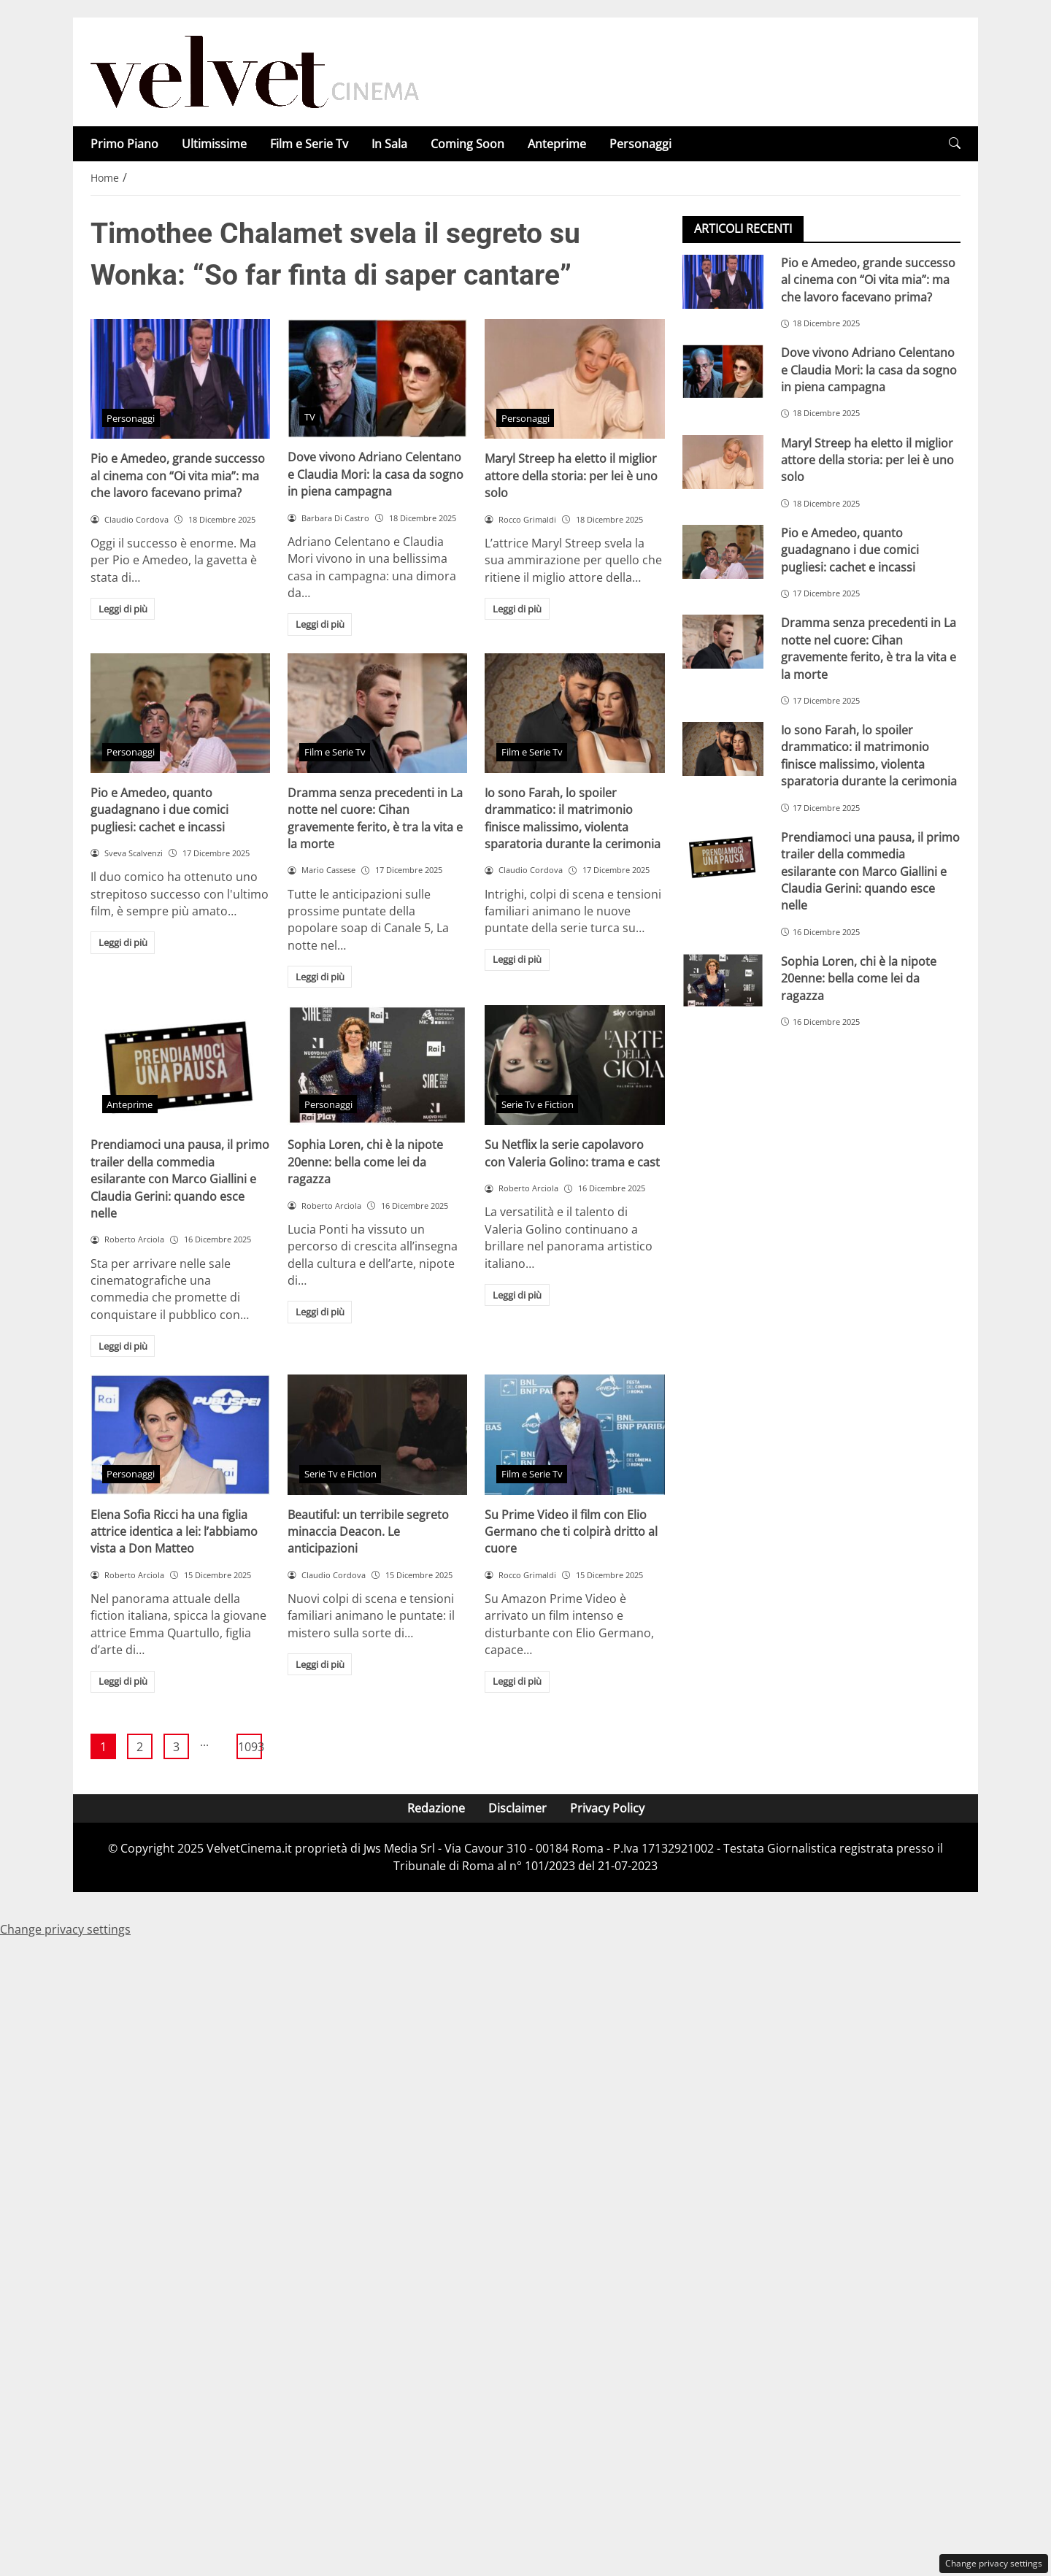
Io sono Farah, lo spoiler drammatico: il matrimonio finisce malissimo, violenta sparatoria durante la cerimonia (573, 818)
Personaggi (640, 144)
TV (309, 416)
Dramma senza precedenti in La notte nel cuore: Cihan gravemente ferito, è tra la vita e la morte (375, 818)
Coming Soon (467, 144)
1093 (250, 1747)
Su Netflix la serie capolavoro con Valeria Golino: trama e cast (572, 1153)
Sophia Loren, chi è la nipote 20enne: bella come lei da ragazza (365, 1162)
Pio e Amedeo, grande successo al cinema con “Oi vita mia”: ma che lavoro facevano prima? (178, 475)
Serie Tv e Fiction (537, 1104)
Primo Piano (124, 144)
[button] (954, 143)
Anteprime (557, 144)
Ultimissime (214, 144)
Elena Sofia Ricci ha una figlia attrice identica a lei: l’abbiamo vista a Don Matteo (174, 1532)
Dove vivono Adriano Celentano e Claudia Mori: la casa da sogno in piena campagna (375, 474)
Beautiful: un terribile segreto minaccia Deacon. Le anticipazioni (368, 1532)
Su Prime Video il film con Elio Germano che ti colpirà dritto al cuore (571, 1532)
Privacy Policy (607, 1808)
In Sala (389, 144)
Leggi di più (123, 608)
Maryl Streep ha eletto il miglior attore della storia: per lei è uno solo (571, 475)
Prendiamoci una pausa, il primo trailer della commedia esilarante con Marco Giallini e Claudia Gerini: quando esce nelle (180, 1179)
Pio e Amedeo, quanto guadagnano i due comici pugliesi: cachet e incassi (159, 810)
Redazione (436, 1808)
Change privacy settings (993, 2563)
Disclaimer (517, 1808)
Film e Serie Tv (309, 144)
